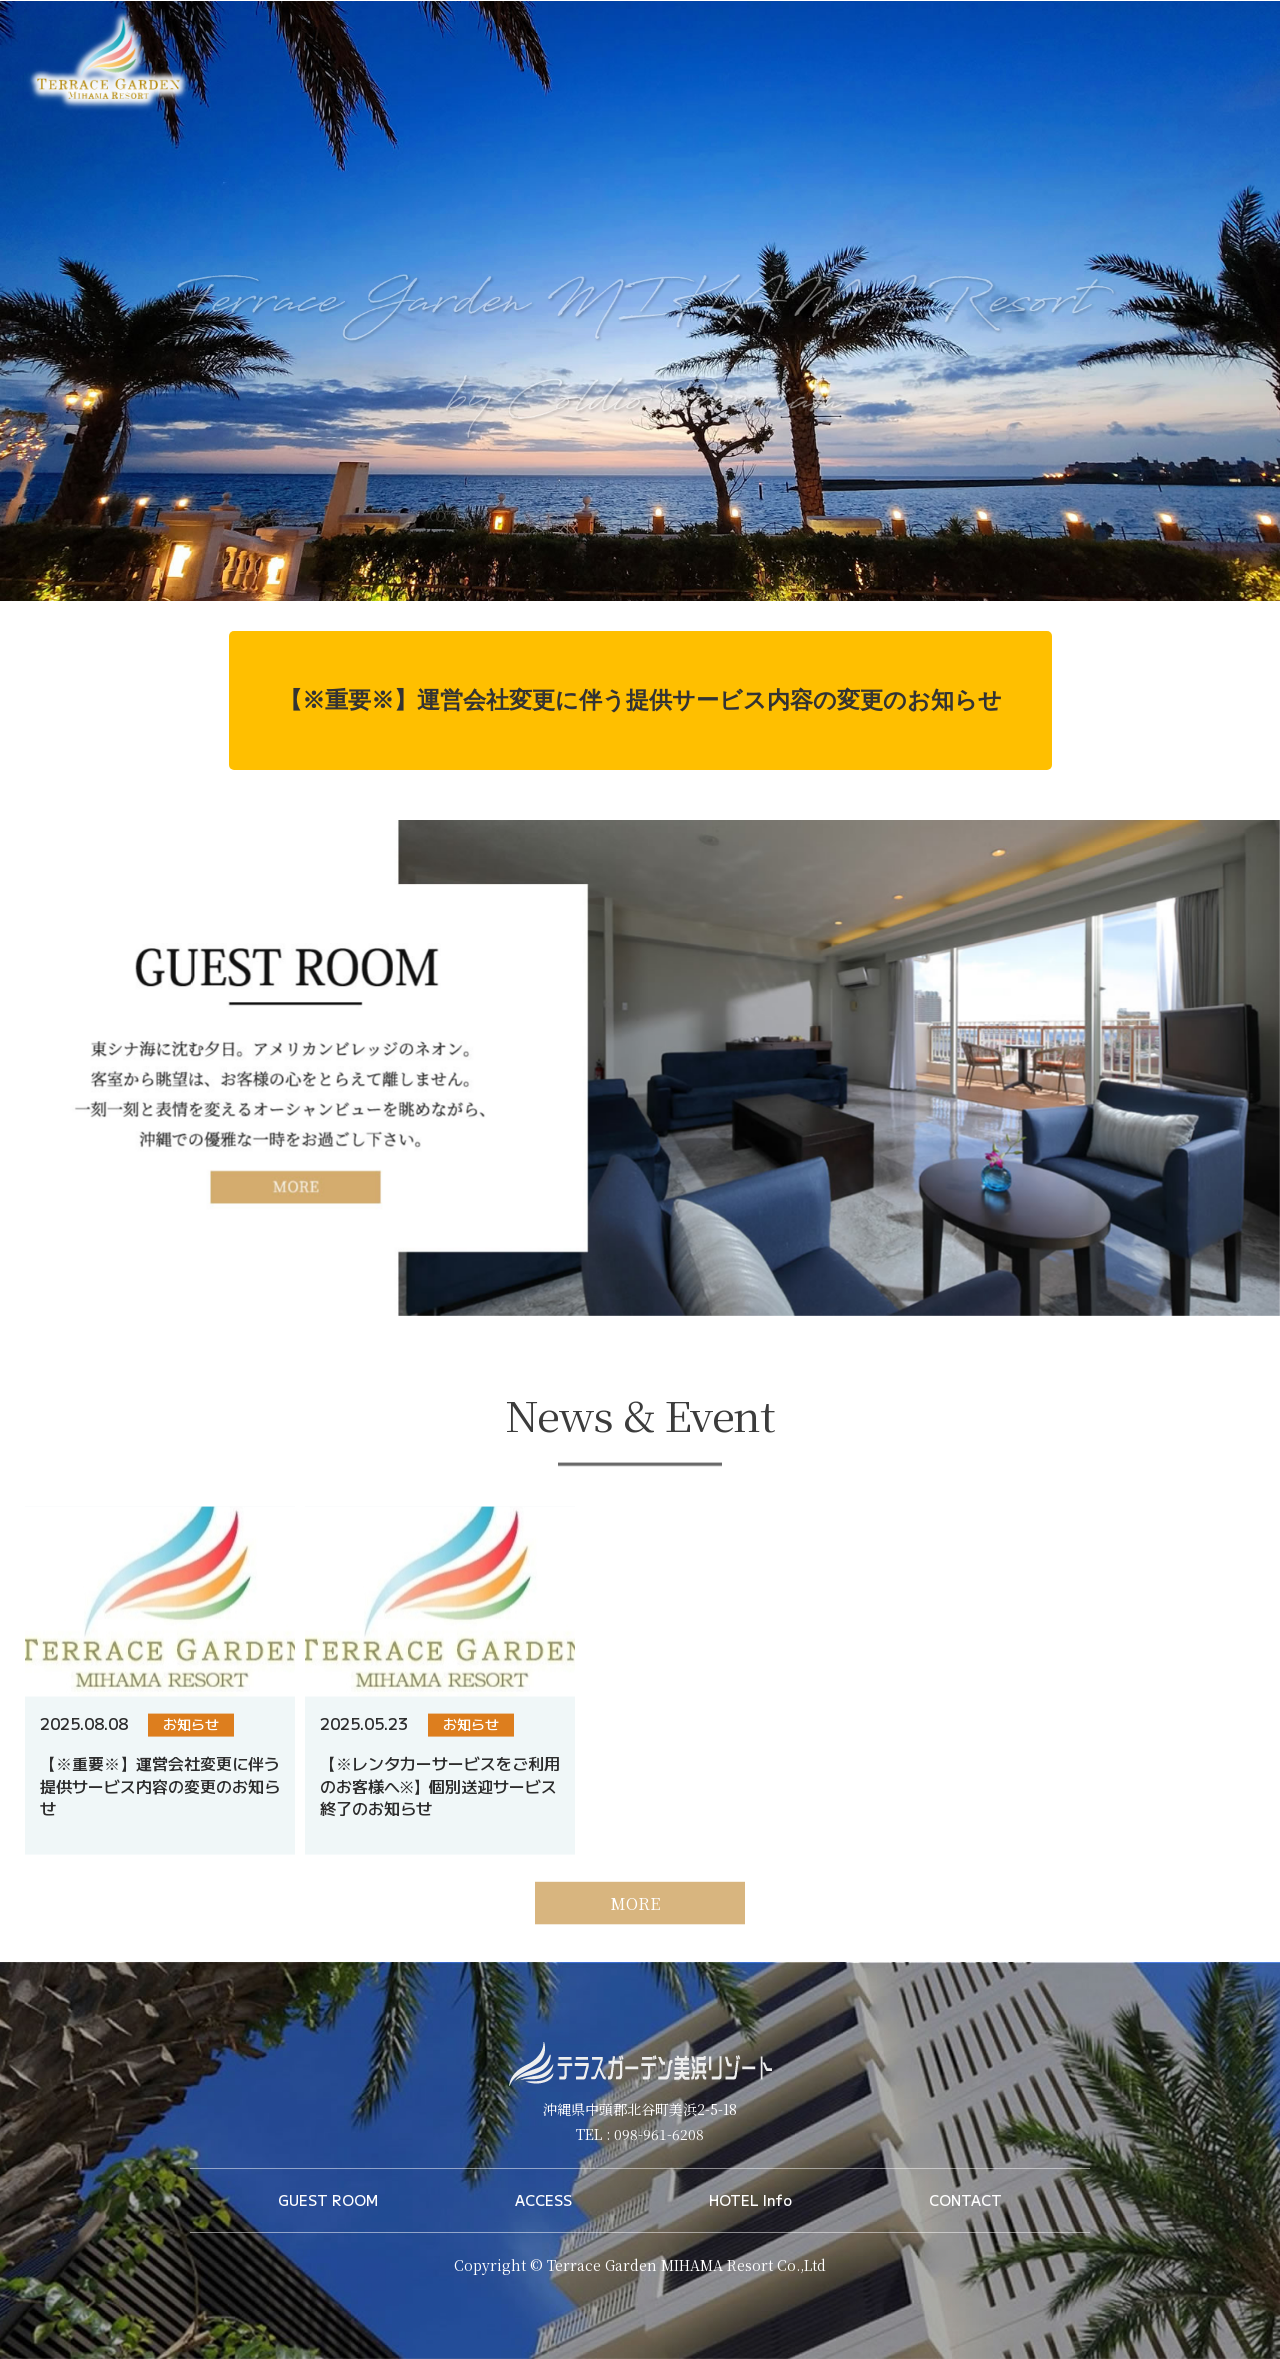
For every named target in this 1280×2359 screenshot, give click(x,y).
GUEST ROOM (328, 2200)
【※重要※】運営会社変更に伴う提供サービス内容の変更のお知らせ (640, 700)
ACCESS (543, 2200)
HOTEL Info (750, 2200)
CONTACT (965, 2200)
